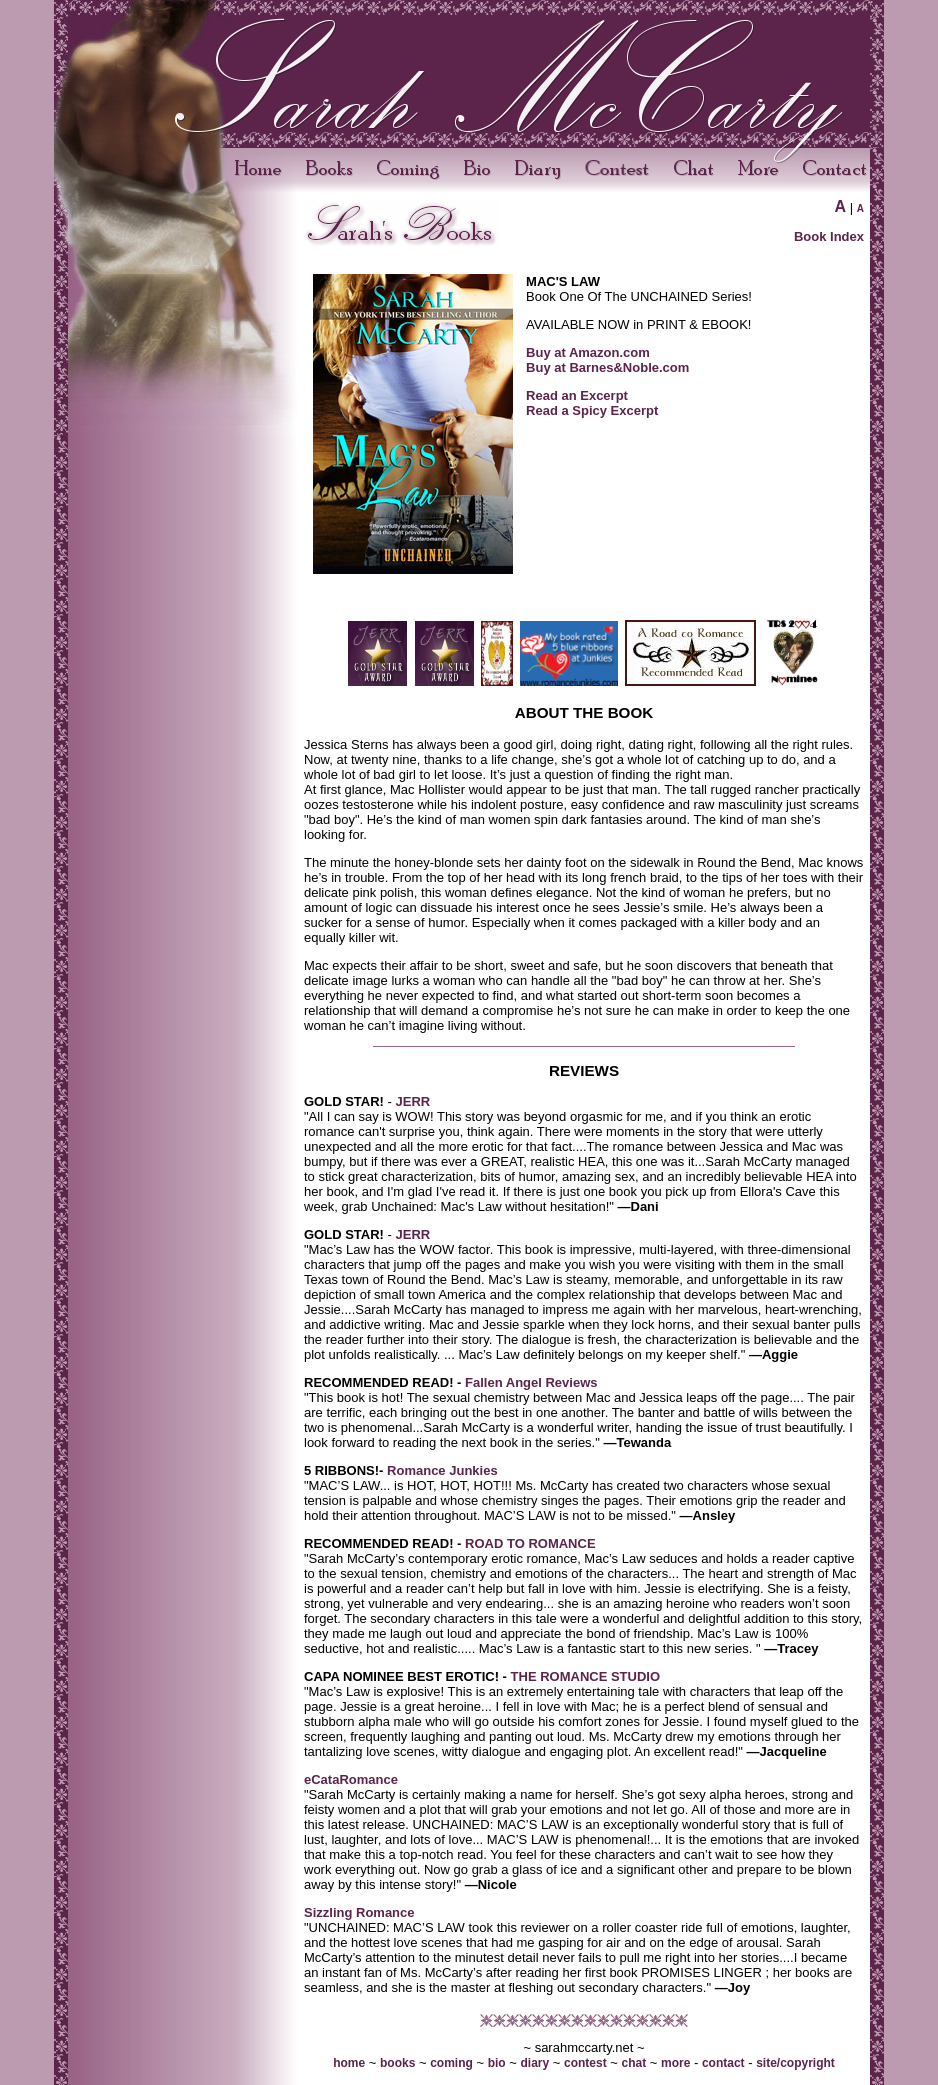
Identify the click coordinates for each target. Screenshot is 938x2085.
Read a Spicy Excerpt (592, 410)
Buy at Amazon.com (588, 352)
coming (451, 2063)
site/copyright (795, 2063)
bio (497, 2063)
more (675, 2063)
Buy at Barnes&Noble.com (607, 367)
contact (723, 2063)
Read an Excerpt (577, 395)
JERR (412, 1101)
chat (634, 2063)
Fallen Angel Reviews (529, 1382)
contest (585, 2063)
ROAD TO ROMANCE (528, 1543)
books (397, 2063)
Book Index (829, 236)
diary (534, 2063)
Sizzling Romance (359, 1912)
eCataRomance (351, 1779)
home (349, 2063)
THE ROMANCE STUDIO (586, 1676)
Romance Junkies (442, 1470)
